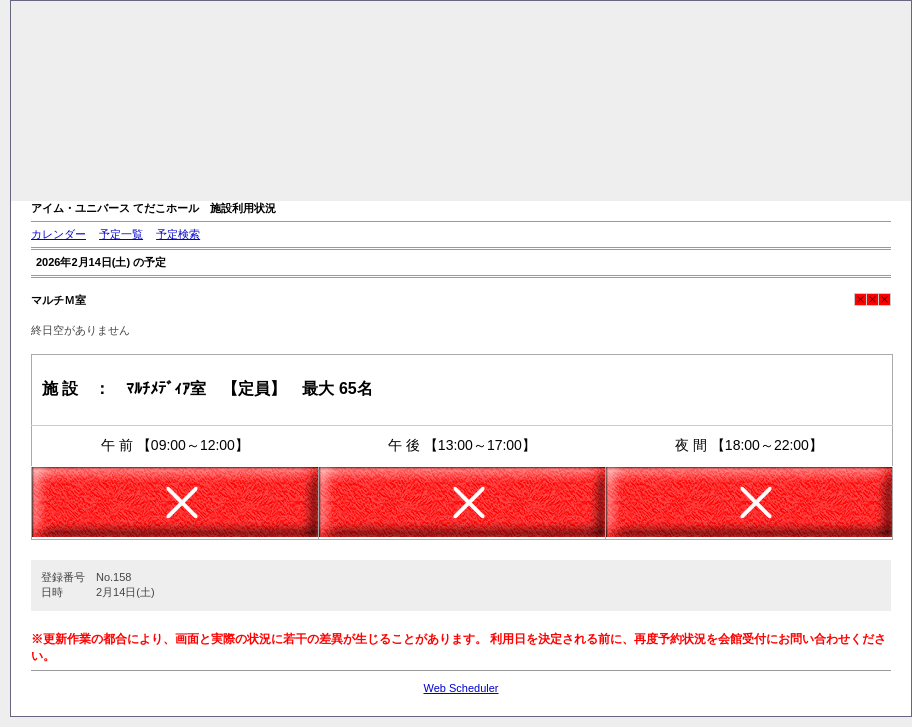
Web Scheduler (460, 688)
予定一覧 (121, 234)
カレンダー (58, 234)
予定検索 (178, 234)
